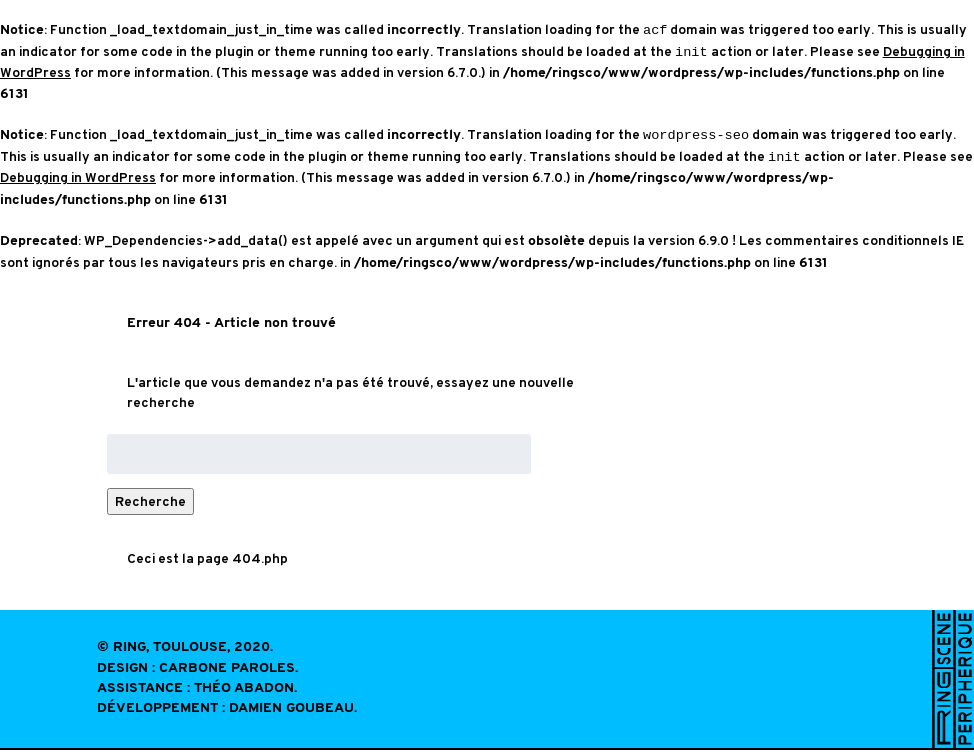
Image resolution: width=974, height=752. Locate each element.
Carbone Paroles (227, 670)
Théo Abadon (244, 690)
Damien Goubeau (291, 710)
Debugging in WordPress (78, 179)
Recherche (150, 503)
